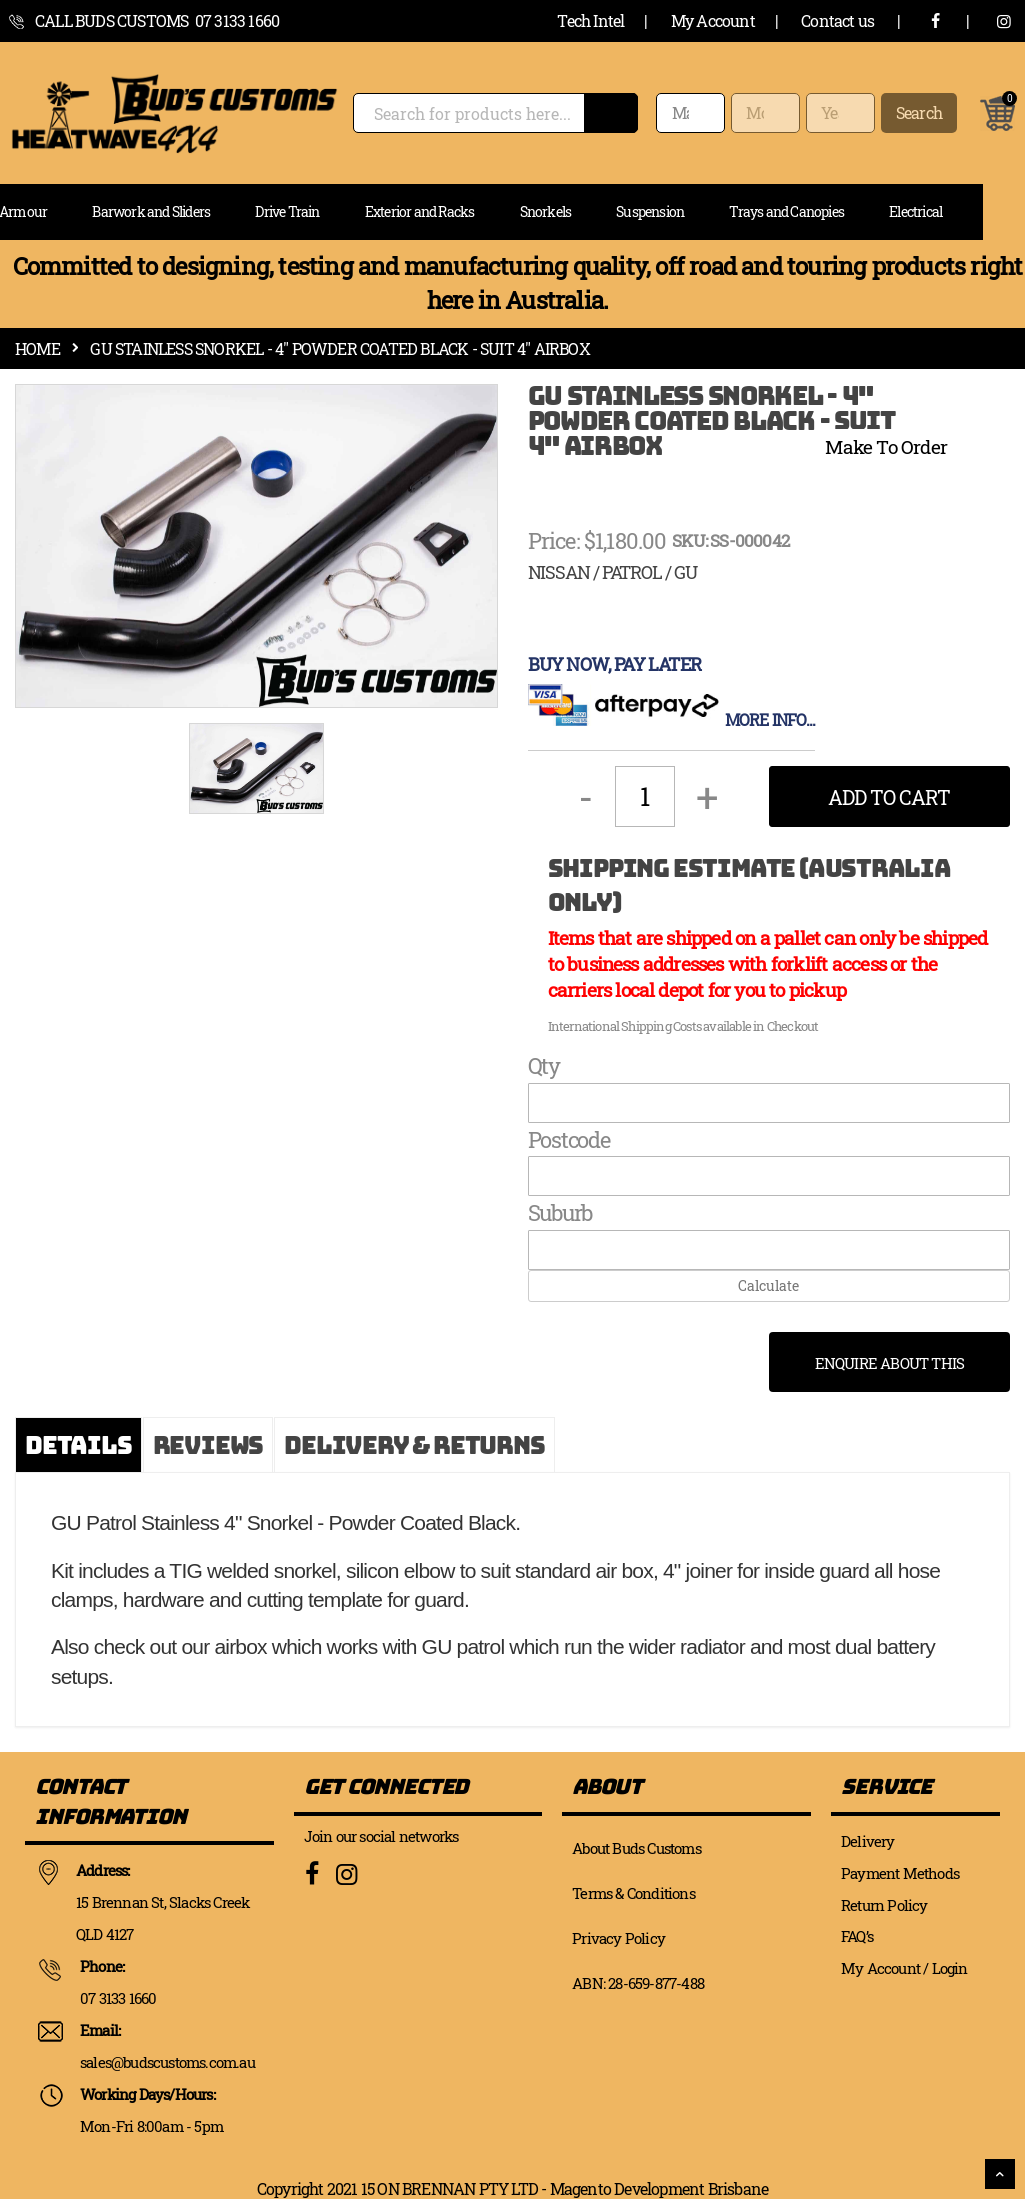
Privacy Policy (618, 1938)
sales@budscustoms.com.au (167, 2062)
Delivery (868, 1841)
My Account (713, 20)
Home (37, 348)
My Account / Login (904, 1968)
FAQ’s (857, 1936)
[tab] (78, 1445)
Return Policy (884, 1905)
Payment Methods (900, 1873)
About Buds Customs (636, 1848)
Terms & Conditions (633, 1893)
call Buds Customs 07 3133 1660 (157, 20)
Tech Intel (590, 20)
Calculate (768, 1285)
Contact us (837, 20)
